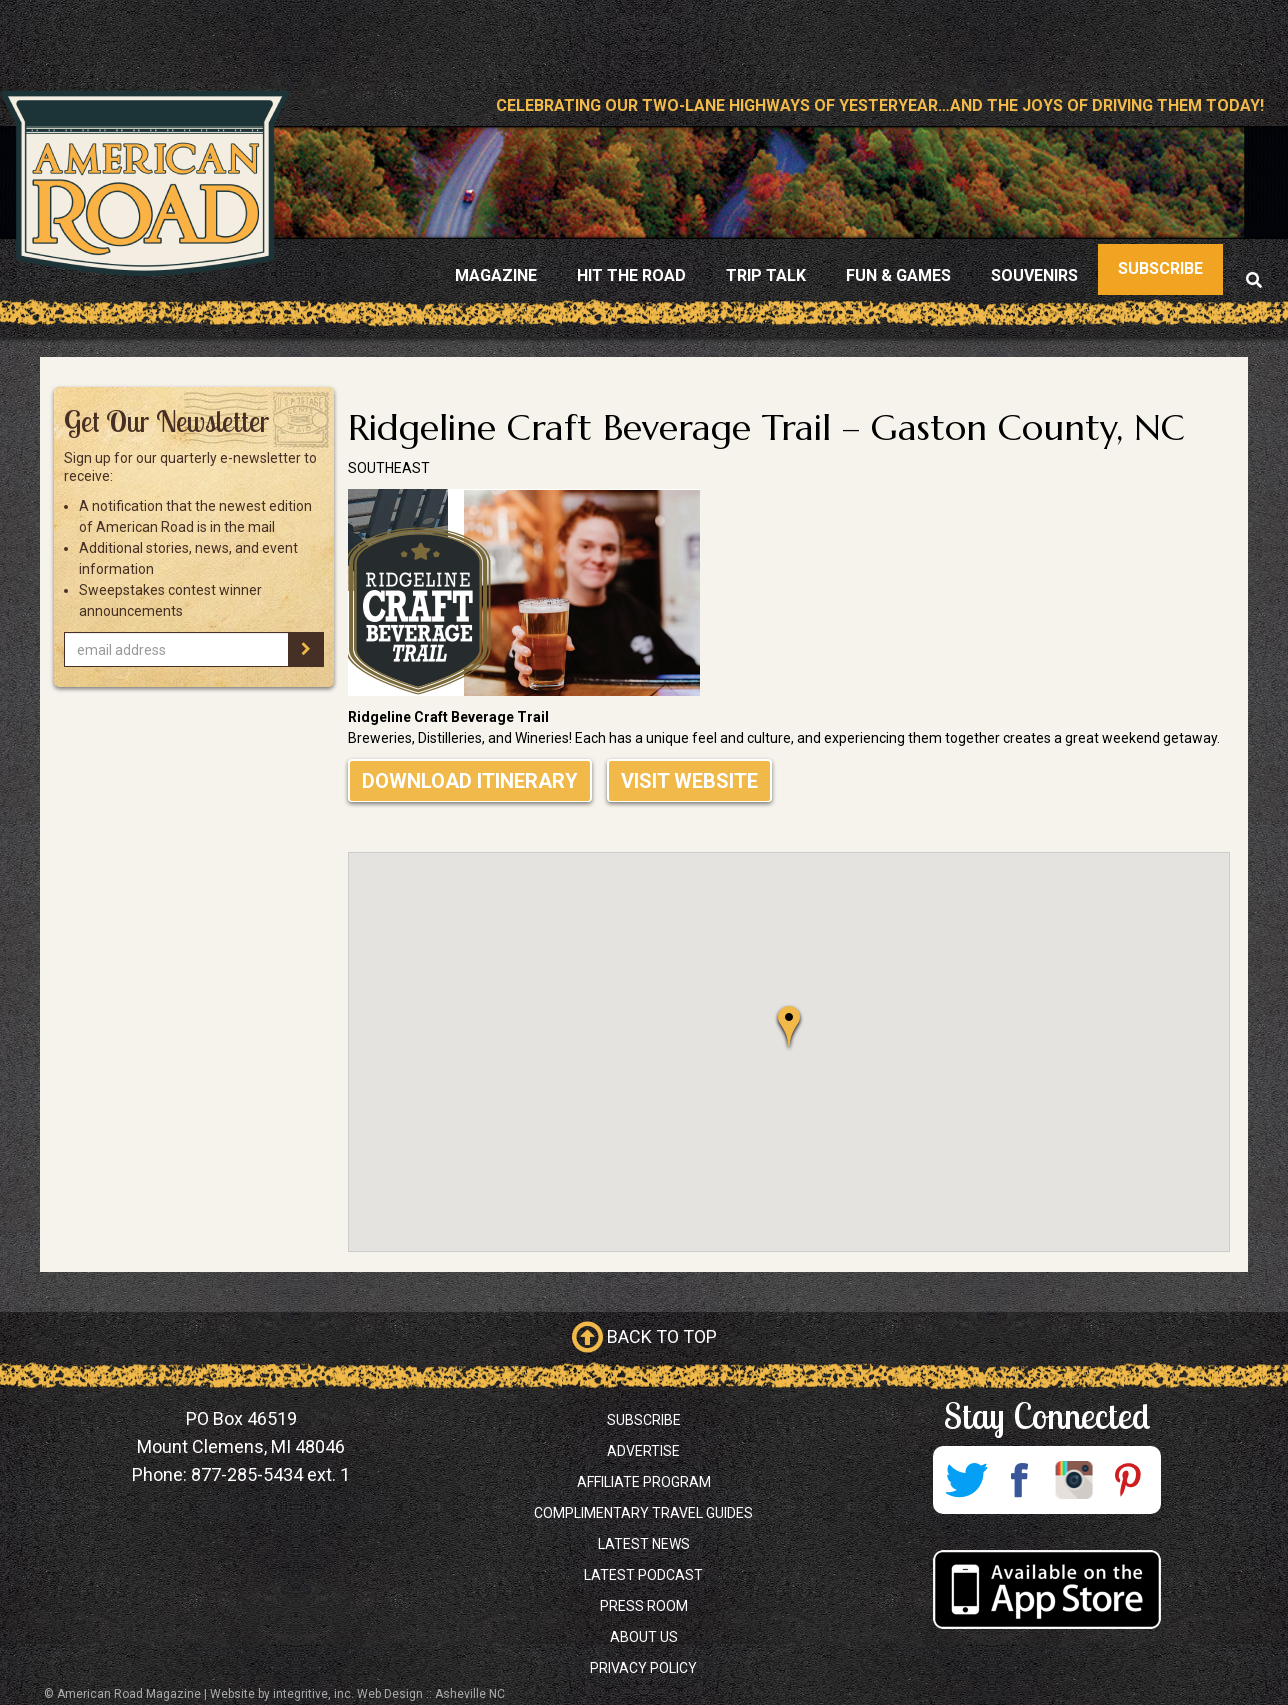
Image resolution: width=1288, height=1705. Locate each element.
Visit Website (689, 781)
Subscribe (644, 1420)
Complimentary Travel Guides (643, 1513)
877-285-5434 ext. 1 (270, 1474)
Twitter (966, 1480)
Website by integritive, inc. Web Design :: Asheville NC (357, 1694)
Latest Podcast (643, 1575)
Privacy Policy (643, 1668)
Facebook (1020, 1480)
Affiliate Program (644, 1482)
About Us (644, 1637)
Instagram (1074, 1480)
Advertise (643, 1451)
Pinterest (1128, 1480)
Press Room (644, 1606)
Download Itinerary (470, 781)
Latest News (644, 1544)
